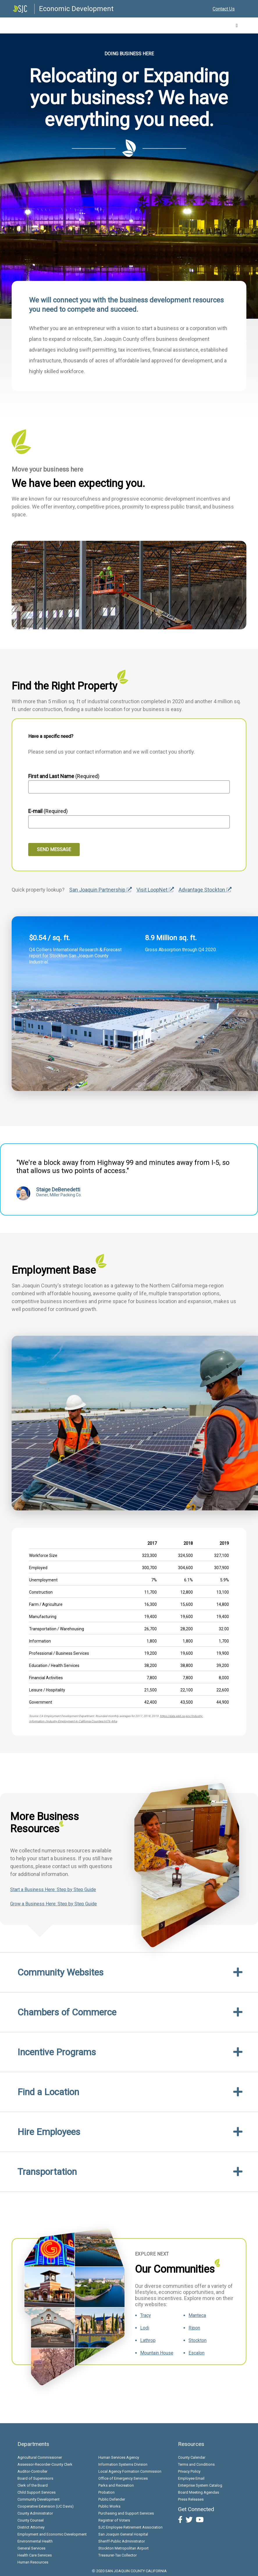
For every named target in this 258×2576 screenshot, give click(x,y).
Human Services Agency (118, 2457)
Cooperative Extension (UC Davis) (45, 2506)
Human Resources (32, 2562)
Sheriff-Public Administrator (121, 2541)
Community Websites (60, 1972)
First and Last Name (51, 776)
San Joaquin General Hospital (123, 2534)
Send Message (54, 849)
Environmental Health (35, 2541)
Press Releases (191, 2499)
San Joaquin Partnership (100, 890)
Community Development (38, 2499)
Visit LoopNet (155, 890)
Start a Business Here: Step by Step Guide (53, 1889)
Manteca (197, 2315)
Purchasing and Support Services (126, 2513)
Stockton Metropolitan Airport (123, 2548)
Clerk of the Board (32, 2485)
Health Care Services (34, 2555)
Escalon (196, 2353)
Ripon (194, 2328)
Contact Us (224, 9)
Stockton (197, 2340)
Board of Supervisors (35, 2478)
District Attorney (31, 2527)
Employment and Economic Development (52, 2534)
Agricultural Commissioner (39, 2457)
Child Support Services (36, 2492)
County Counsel (30, 2520)
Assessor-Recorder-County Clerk (44, 2464)
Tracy (145, 2315)
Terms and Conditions (196, 2464)
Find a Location (48, 2091)
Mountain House (156, 2353)
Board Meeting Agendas (198, 2492)
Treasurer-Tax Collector (117, 2555)
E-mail (35, 811)
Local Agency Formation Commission (129, 2471)
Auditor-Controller (32, 2471)
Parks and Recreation (116, 2485)
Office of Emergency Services (123, 2478)
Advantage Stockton (205, 890)
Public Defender (111, 2499)
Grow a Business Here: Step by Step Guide (53, 1904)
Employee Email (191, 2478)
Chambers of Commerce (66, 2012)
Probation (106, 2492)
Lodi (144, 2328)
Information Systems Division (122, 2464)
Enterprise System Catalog (200, 2485)
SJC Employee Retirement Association (130, 2527)
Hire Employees (48, 2131)
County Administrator (35, 2513)
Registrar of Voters (114, 2520)
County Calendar (191, 2457)
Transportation (47, 2171)
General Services (31, 2548)
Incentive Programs (56, 2052)
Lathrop (148, 2340)
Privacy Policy (189, 2471)
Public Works (109, 2506)
